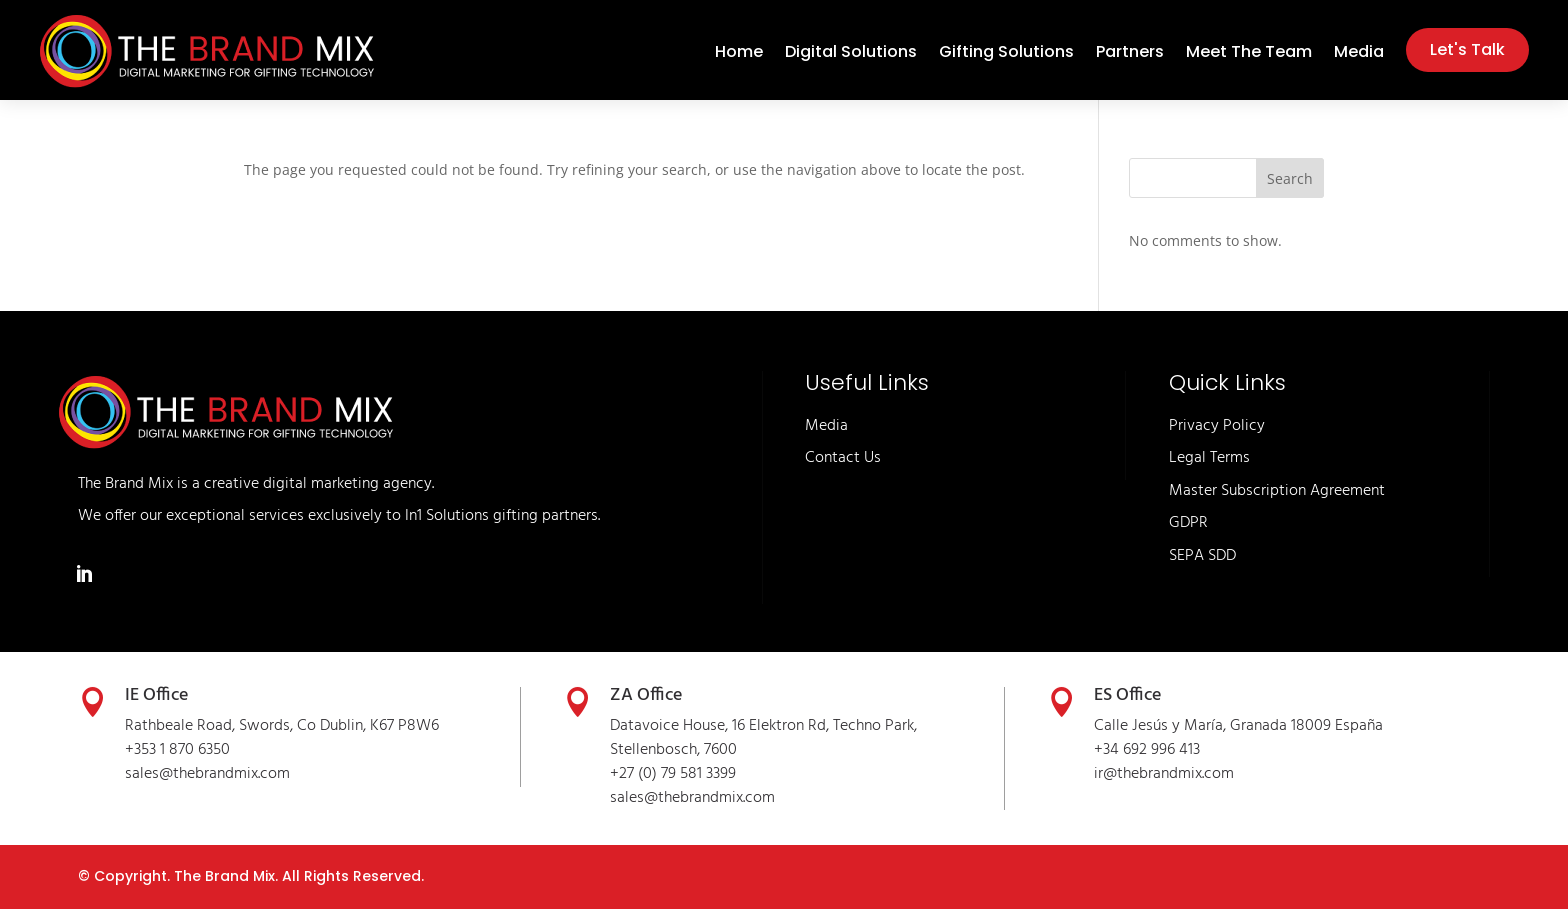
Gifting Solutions (1006, 54)
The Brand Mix (224, 876)
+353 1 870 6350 (177, 750)
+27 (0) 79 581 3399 (673, 774)
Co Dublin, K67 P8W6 (368, 726)
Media (1359, 54)
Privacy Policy (1217, 426)
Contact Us (843, 458)
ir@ (1105, 774)
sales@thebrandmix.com (207, 774)
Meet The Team (1249, 54)
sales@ (634, 798)
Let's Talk (1467, 49)
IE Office (156, 695)
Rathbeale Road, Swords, (211, 726)
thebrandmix (700, 798)
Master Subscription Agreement (1277, 491)
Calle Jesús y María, (1162, 726)
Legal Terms (1209, 458)
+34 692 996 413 (1147, 750)
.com (759, 798)
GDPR (1188, 523)
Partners (1130, 54)
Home (739, 54)
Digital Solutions (851, 54)
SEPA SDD (1202, 556)
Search (1290, 178)
